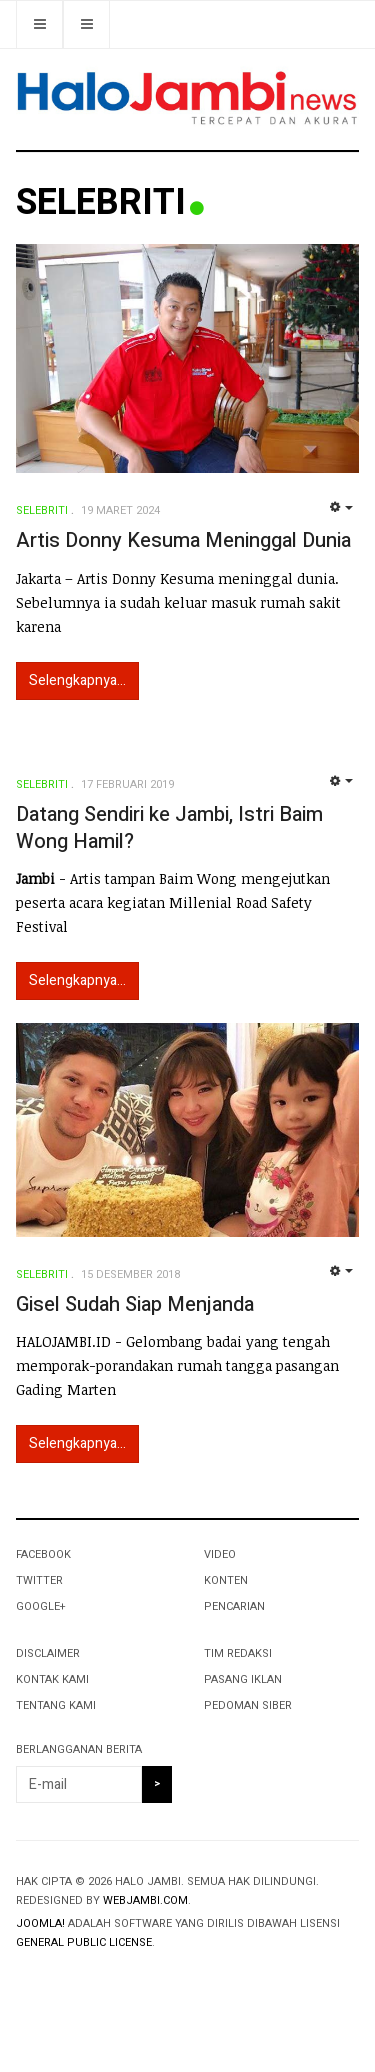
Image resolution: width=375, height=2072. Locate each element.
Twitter (39, 1580)
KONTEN (226, 1580)
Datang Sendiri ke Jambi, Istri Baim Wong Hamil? (169, 828)
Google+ (40, 1606)
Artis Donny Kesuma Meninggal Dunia (183, 540)
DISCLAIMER (48, 1653)
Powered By (107, 1983)
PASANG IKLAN (243, 1679)
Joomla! (40, 1923)
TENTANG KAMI (56, 1705)
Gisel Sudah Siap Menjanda (135, 1304)
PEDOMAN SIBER (248, 1705)
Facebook (43, 1554)
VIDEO (220, 1554)
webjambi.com (145, 1900)
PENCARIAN (234, 1606)
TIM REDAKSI (238, 1653)
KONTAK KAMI (52, 1679)
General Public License (84, 1942)
